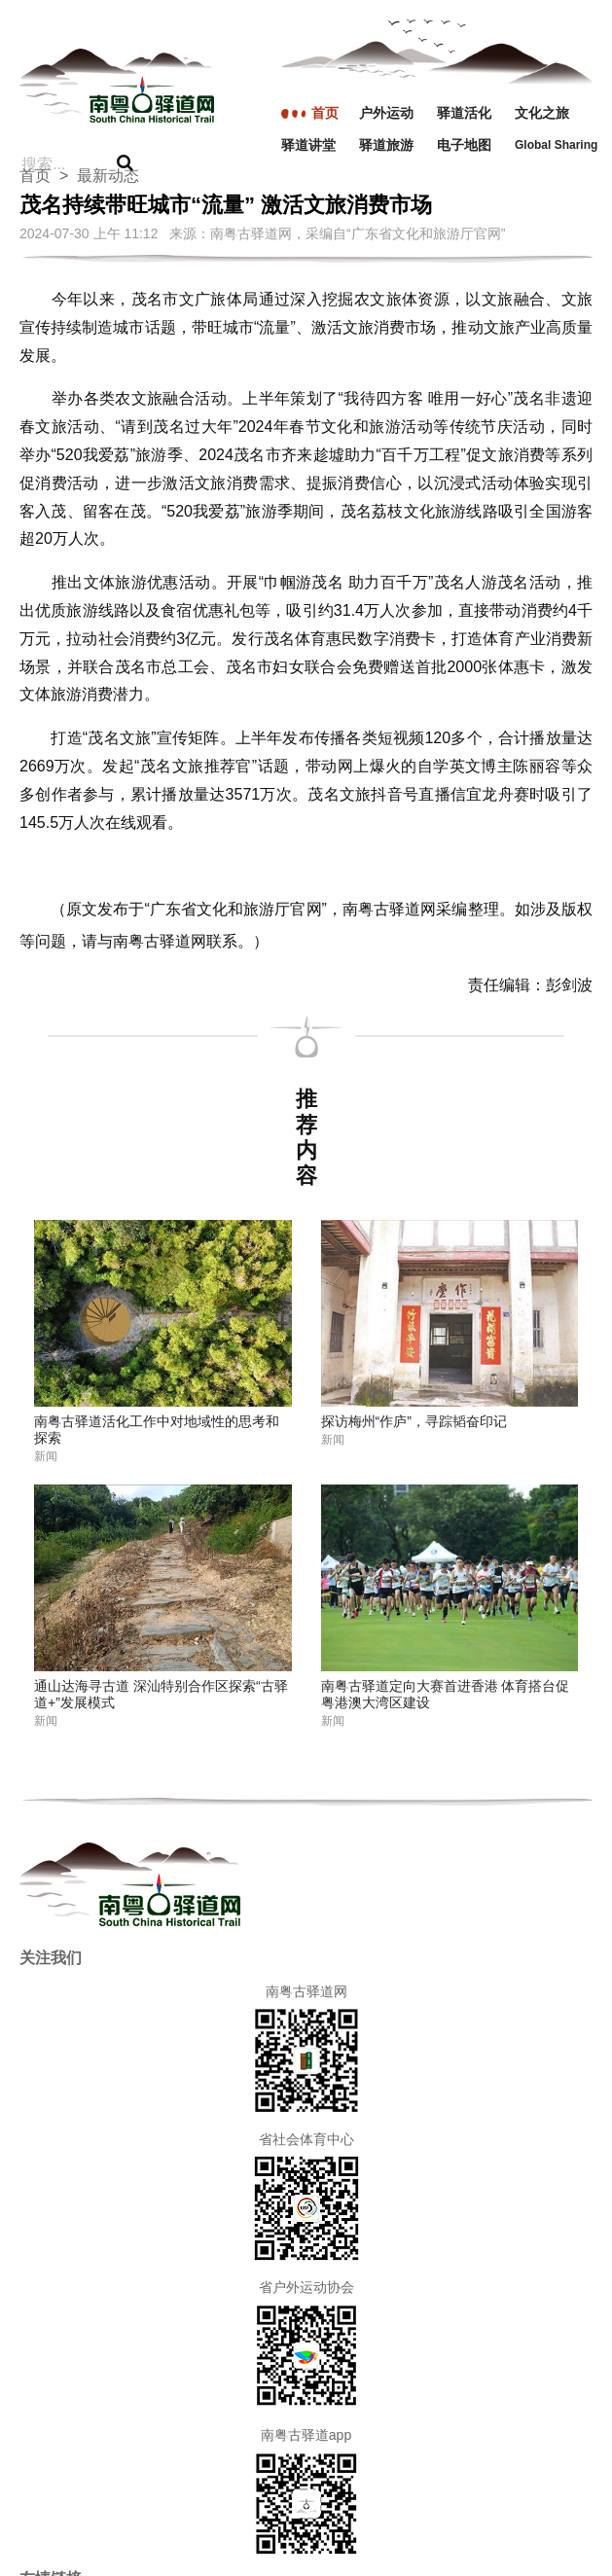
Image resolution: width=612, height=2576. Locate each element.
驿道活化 (464, 113)
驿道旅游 (386, 145)
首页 (325, 113)
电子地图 (464, 145)
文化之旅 (542, 113)
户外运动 (386, 113)
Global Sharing (554, 145)
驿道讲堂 (308, 145)
